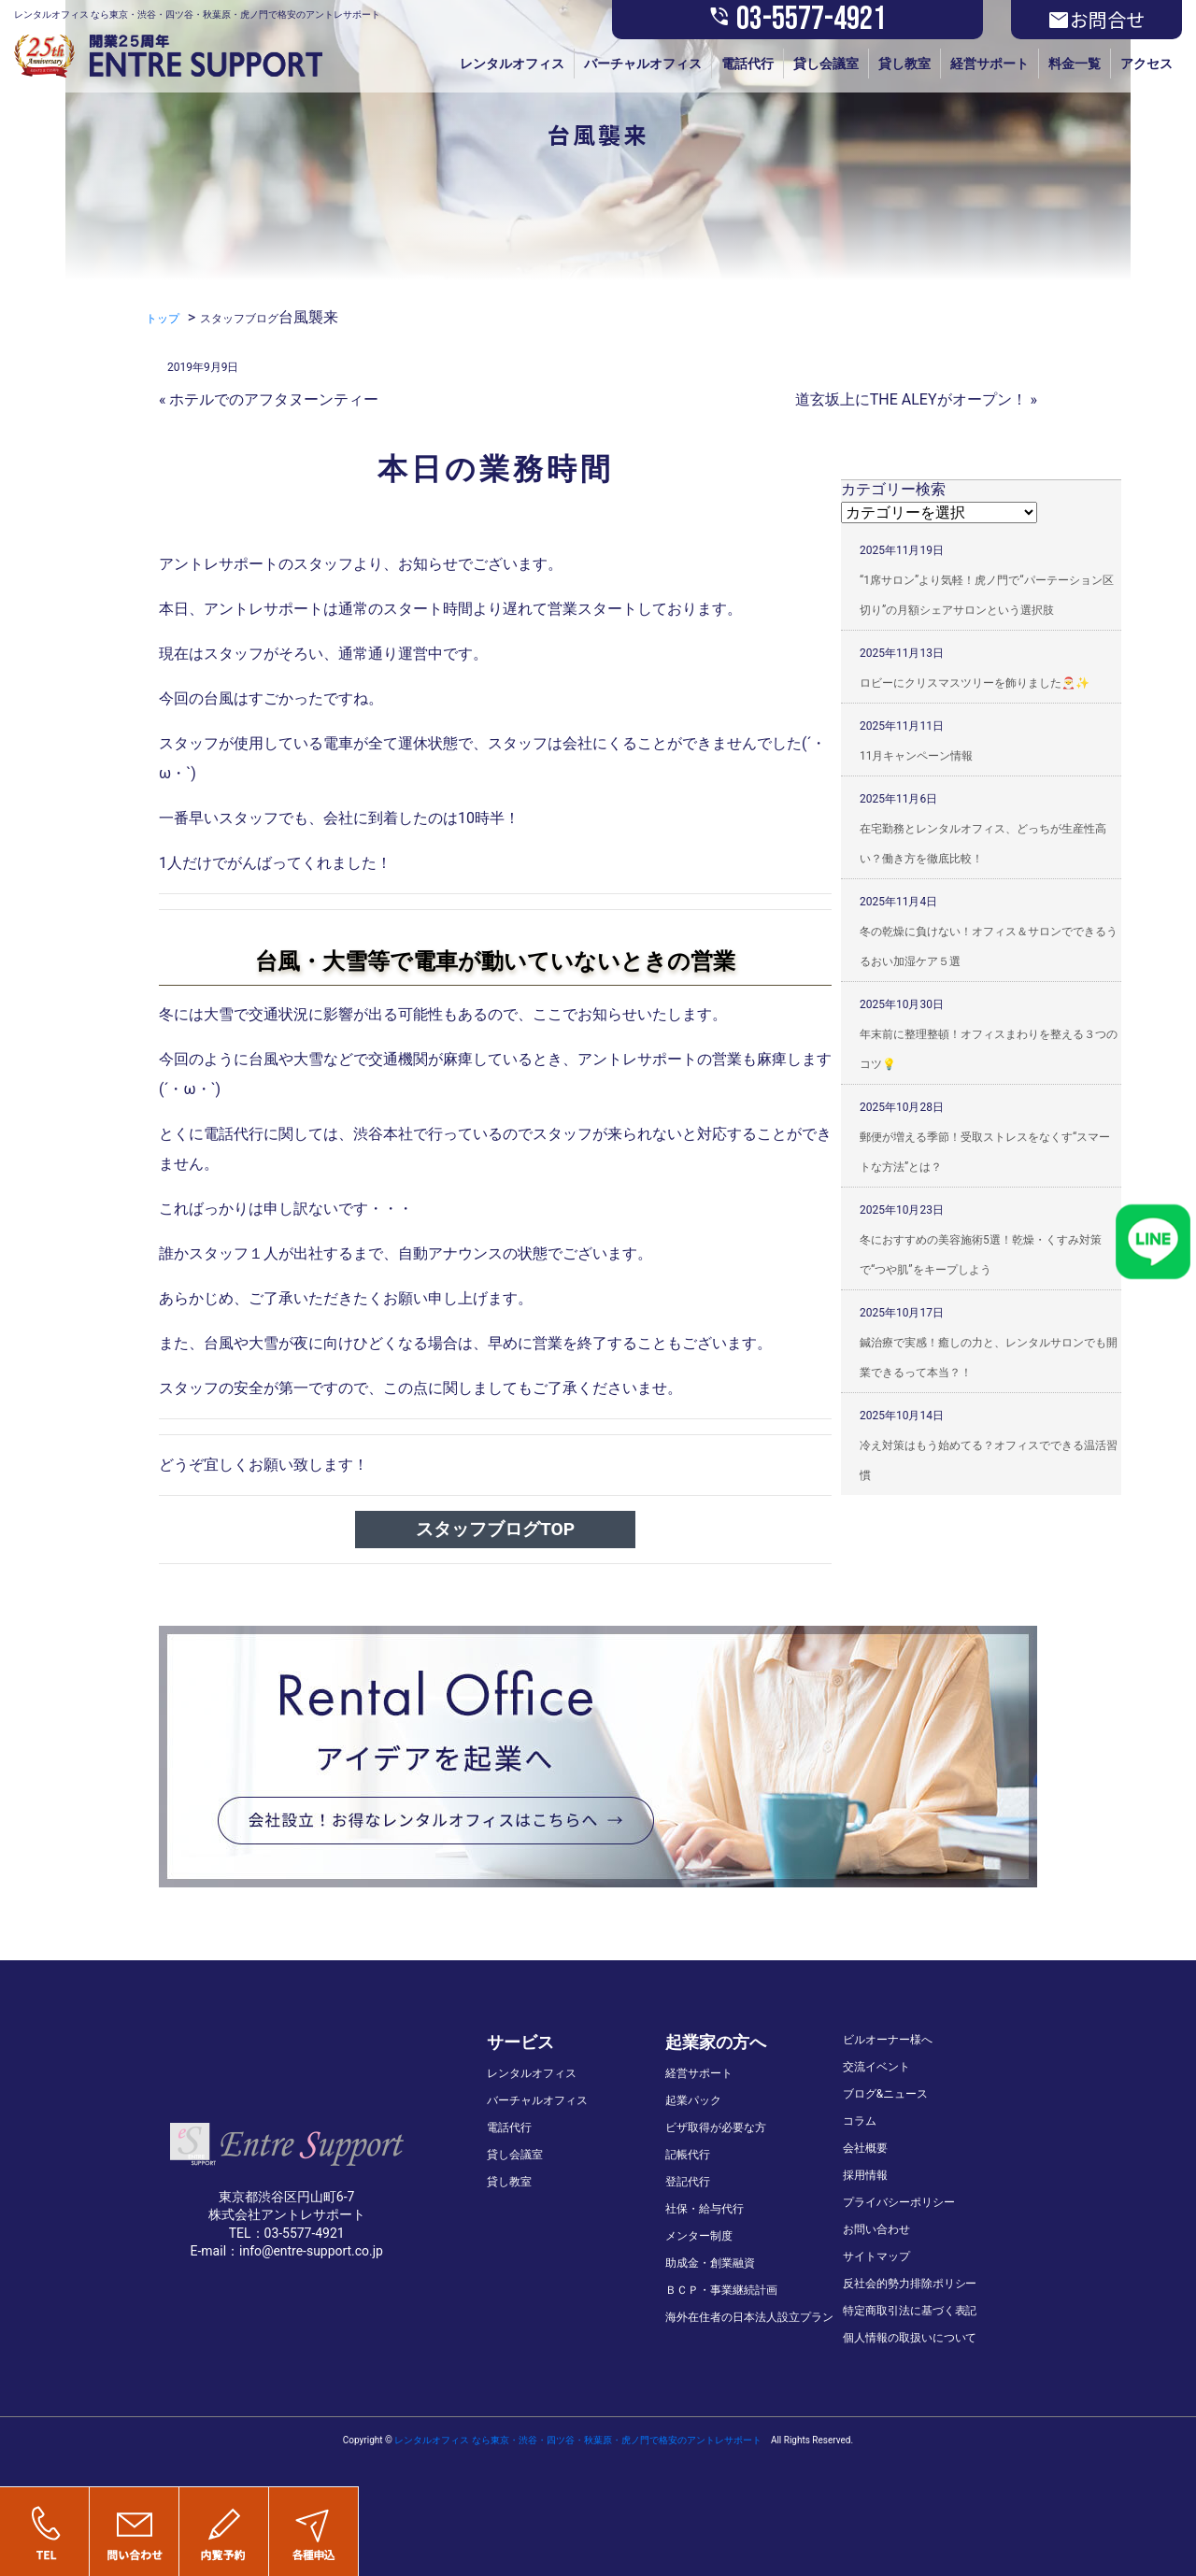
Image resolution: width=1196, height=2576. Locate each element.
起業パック (693, 2100)
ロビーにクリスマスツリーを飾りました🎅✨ (974, 683)
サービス (520, 2042)
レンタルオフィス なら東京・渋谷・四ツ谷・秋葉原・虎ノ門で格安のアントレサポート (577, 2440)
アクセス (1146, 63)
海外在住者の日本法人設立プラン (749, 2317)
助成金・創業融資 (710, 2263)
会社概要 (865, 2148)
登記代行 (687, 2181)
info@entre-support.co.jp (311, 2250)
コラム (859, 2121)
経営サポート (989, 63)
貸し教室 (904, 63)
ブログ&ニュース (885, 2093)
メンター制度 (699, 2235)
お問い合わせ (876, 2229)
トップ (162, 318)
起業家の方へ (715, 2042)
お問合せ (1096, 20)
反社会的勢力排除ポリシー (910, 2283)
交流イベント (876, 2066)
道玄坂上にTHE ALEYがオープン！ (911, 399)
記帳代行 (687, 2154)
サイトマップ (876, 2256)
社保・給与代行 (704, 2208)
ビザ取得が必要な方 (715, 2127)
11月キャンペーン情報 (917, 755)
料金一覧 (1074, 63)
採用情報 (865, 2175)
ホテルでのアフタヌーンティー (273, 399)
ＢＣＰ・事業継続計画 (721, 2290)
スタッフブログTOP (495, 1529)
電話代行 (747, 63)
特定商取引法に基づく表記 (910, 2310)
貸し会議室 (826, 63)
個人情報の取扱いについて (910, 2337)
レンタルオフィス (512, 63)
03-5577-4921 (797, 19)
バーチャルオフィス (643, 63)
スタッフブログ (239, 318)
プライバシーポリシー (899, 2202)
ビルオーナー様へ (888, 2039)
